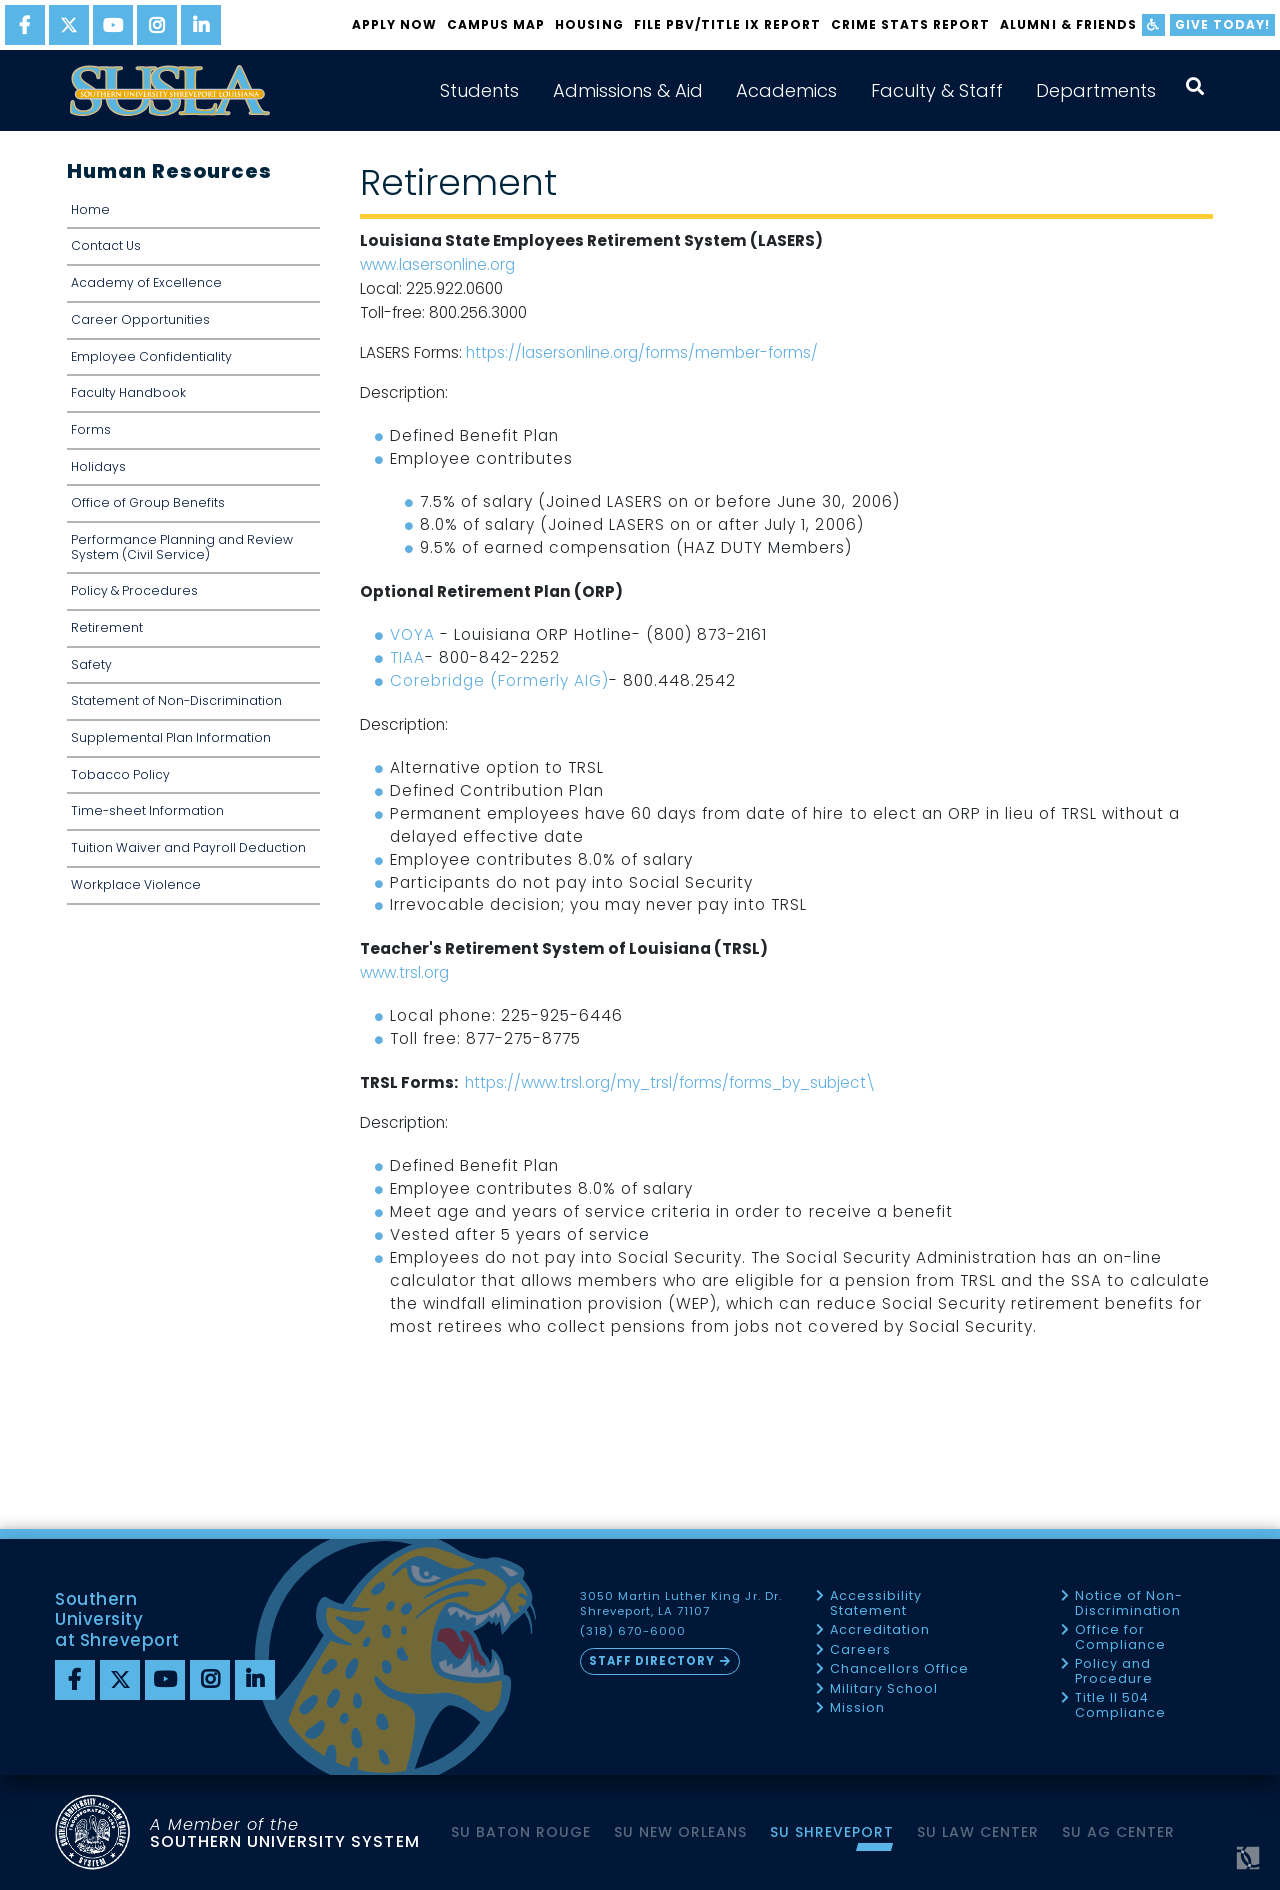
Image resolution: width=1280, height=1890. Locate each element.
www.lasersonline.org (437, 264)
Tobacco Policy (120, 774)
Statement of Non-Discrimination (176, 700)
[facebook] (25, 25)
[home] (170, 90)
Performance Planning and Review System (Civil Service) (182, 547)
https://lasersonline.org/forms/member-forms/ (642, 352)
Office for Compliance (1120, 1637)
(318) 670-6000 (633, 1631)
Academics (786, 90)
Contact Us (106, 245)
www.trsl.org (404, 972)
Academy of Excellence (146, 282)
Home (90, 209)
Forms (91, 429)
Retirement (107, 627)
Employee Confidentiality (151, 356)
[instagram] (157, 25)
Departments (1096, 90)
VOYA (412, 634)
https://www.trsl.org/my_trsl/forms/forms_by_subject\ (670, 1082)
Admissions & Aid (628, 90)
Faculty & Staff (937, 90)
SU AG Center (1118, 1832)
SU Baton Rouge (521, 1832)
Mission (857, 1708)
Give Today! (1222, 24)
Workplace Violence (136, 884)
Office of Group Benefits (148, 502)
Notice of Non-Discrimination (1129, 1603)
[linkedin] (201, 25)
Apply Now (394, 24)
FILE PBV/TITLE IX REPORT (727, 24)
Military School (884, 1689)
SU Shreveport (832, 1832)
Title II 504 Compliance (1120, 1705)
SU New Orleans (680, 1832)
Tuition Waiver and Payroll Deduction (188, 847)
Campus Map (496, 24)
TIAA (407, 657)
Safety (91, 664)
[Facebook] (75, 1680)
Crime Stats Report (910, 24)
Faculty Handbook (128, 392)
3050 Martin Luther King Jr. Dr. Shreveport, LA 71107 (681, 1604)
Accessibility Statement (876, 1603)
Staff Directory (652, 1661)
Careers (860, 1650)
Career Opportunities (140, 319)
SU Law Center (978, 1832)
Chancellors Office (899, 1669)
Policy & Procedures (134, 590)
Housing (589, 24)
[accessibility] (1153, 25)
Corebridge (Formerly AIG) (500, 680)
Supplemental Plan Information (171, 737)
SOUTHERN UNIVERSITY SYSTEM (285, 1832)
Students (479, 90)
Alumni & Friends (1068, 24)
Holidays (98, 466)
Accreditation (880, 1630)
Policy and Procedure (1114, 1671)
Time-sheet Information (147, 810)
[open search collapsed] (1195, 86)
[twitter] (69, 25)
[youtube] (113, 25)
